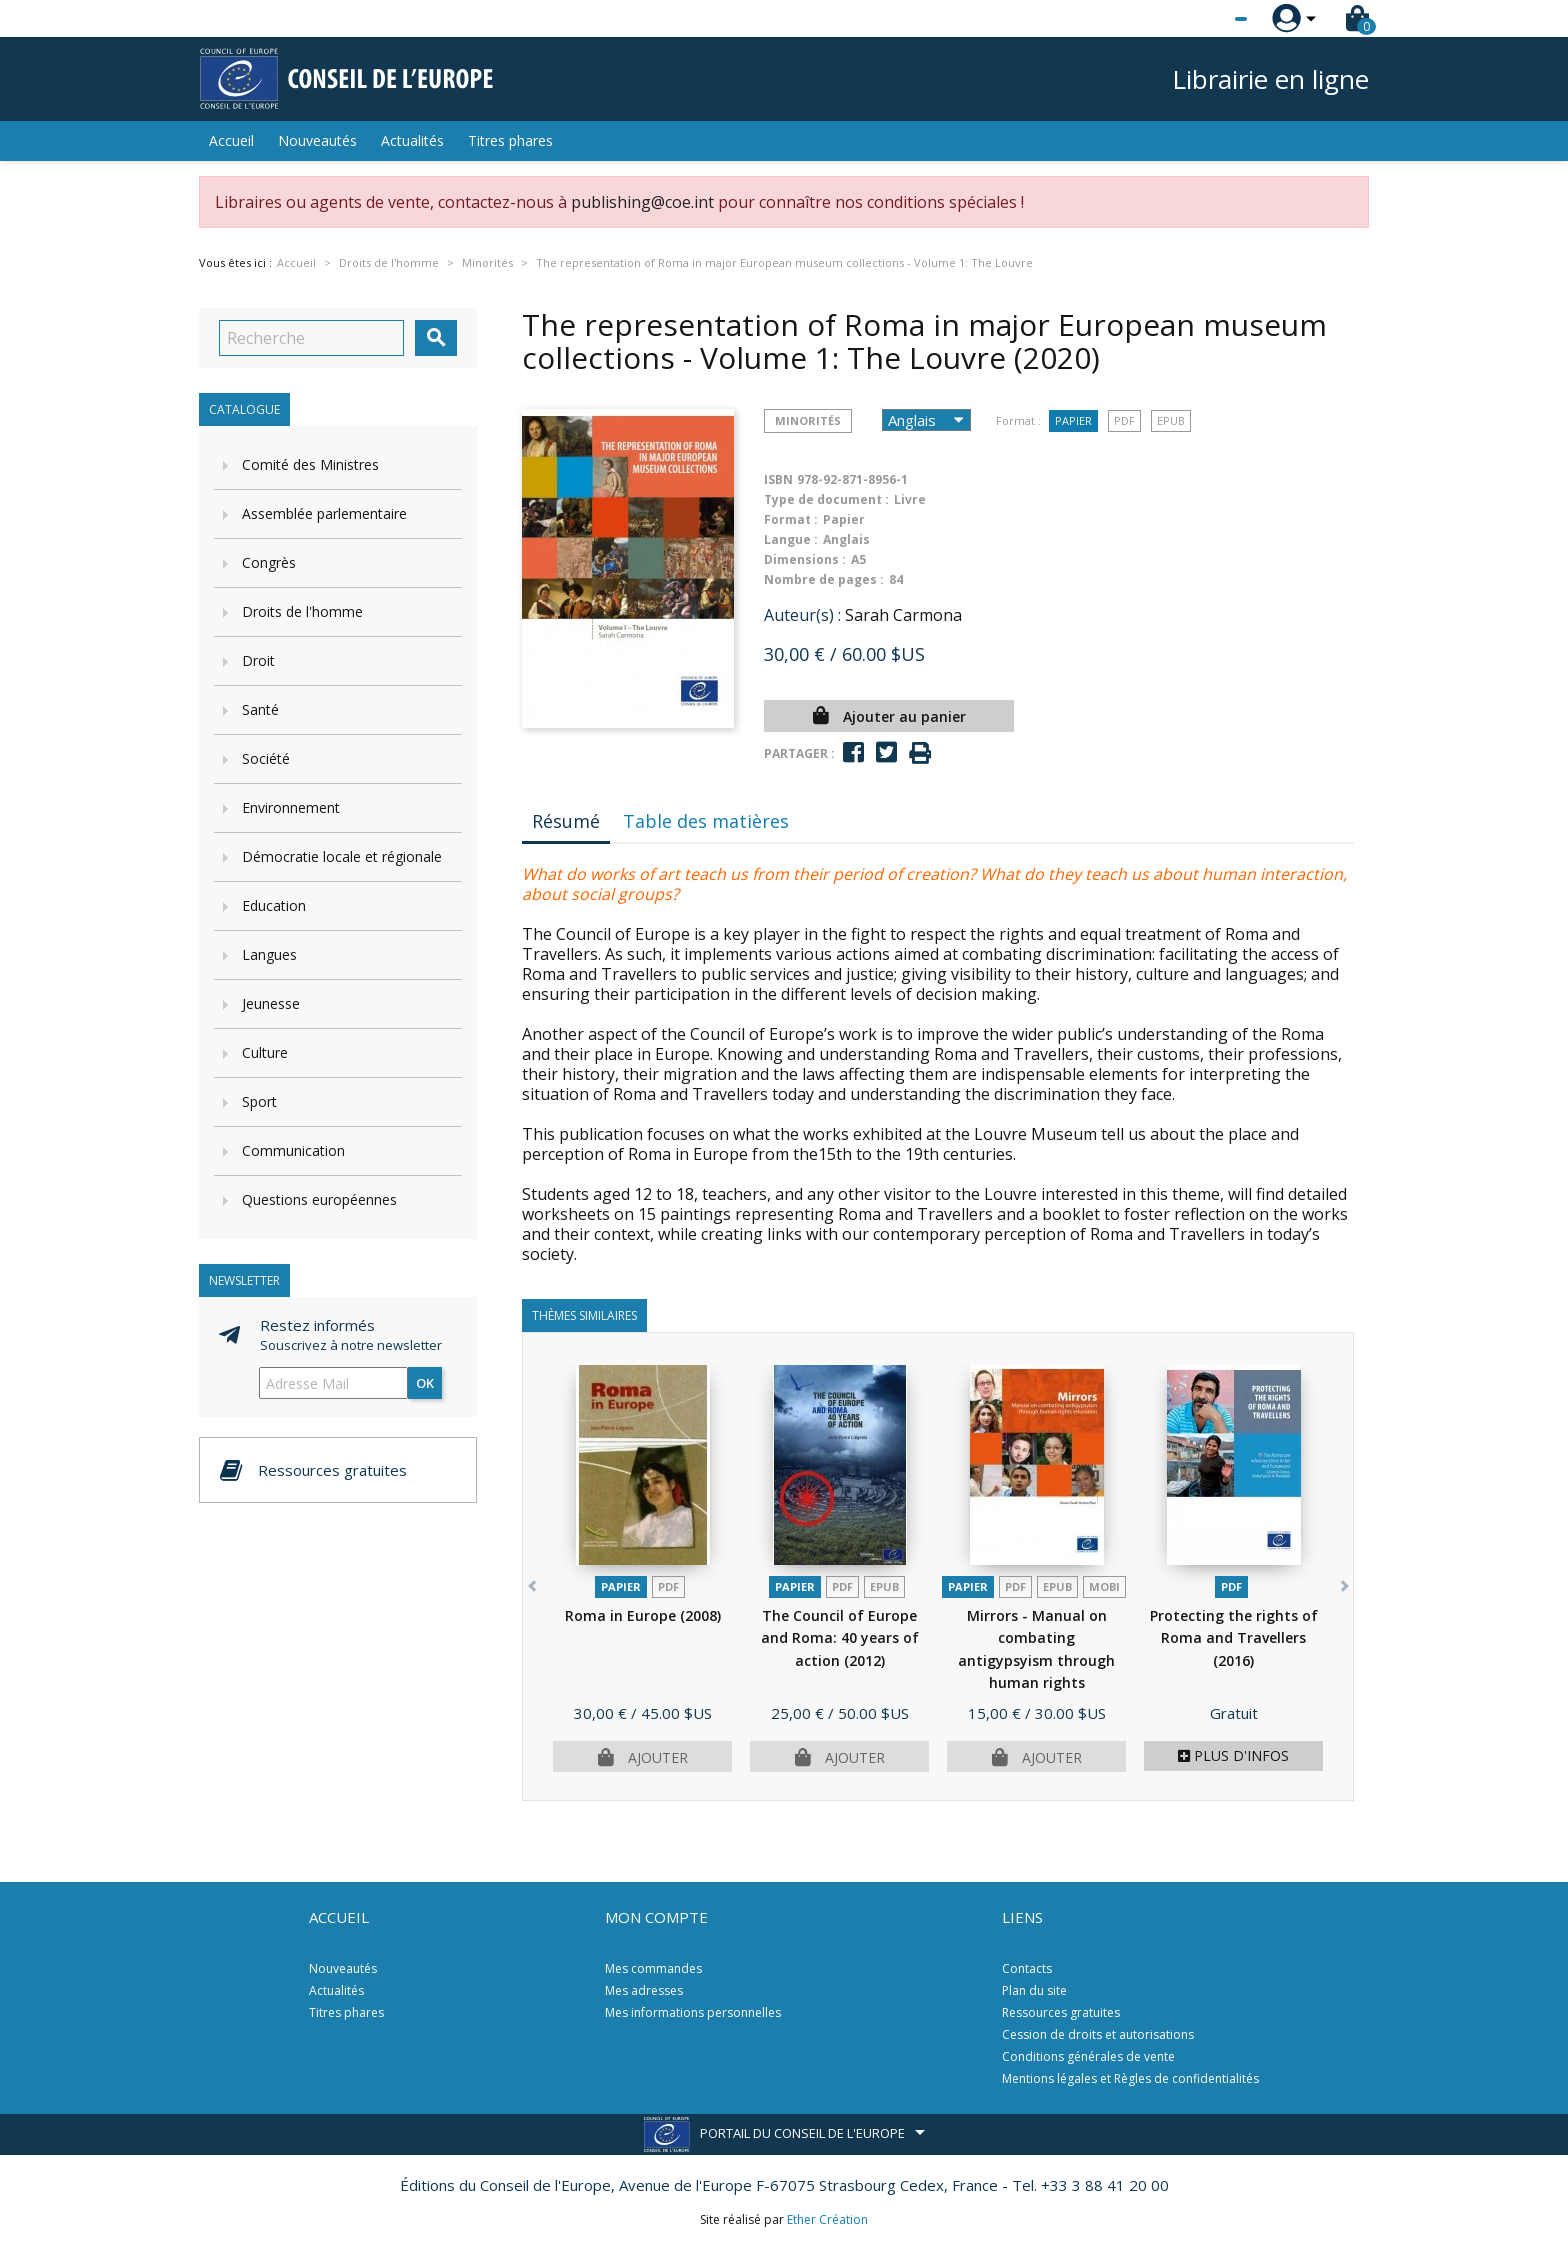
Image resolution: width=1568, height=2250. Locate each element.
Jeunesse (271, 1003)
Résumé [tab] (566, 821)
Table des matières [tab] (706, 821)
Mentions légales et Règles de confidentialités (1130, 2078)
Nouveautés (317, 140)
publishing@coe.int (642, 202)
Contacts (1027, 1968)
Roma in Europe (643, 1615)
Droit (258, 660)
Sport (259, 1101)
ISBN (778, 479)
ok (425, 1383)
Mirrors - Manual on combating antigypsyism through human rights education (1036, 1660)
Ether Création (827, 2219)
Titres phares (510, 140)
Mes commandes (653, 1968)
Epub (1171, 420)
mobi (1104, 1586)
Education (274, 905)
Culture (265, 1052)
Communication (293, 1150)
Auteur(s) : (802, 615)
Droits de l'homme (302, 611)
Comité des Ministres (310, 464)
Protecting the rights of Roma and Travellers (1234, 1638)
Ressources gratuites (1061, 2012)
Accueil (231, 140)
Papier (1073, 420)
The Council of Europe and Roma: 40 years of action (840, 1638)
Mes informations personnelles (693, 2012)
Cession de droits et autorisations (1098, 2034)
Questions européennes (319, 1199)
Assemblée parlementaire (324, 513)
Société (266, 758)
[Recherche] (311, 338)
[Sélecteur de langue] (1200, 19)
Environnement (291, 807)
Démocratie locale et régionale (342, 856)
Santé (260, 709)
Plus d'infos (1233, 1755)
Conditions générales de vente (1088, 2056)
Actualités (412, 140)
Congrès (269, 562)
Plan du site (1034, 1990)
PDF (1124, 420)
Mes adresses (644, 1990)
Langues (269, 954)
